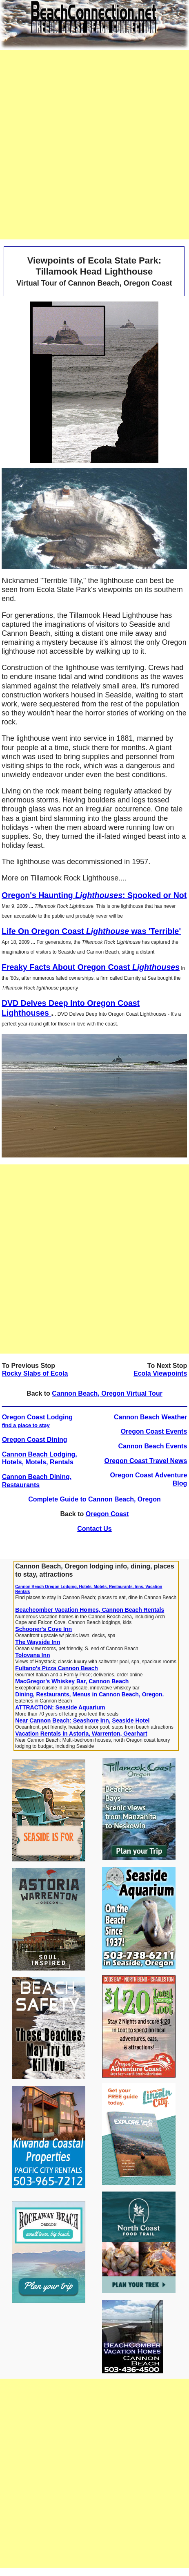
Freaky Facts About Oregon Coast (91, 967)
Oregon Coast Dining (34, 1439)
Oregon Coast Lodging (37, 1421)
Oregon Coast (107, 1513)
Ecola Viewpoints (160, 1373)
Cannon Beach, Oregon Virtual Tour (107, 1393)
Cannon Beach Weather (150, 1417)
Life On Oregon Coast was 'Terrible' (91, 931)
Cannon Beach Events (152, 1446)
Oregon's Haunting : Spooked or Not (94, 895)
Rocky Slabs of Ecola (35, 1373)
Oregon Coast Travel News (146, 1460)
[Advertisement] (94, 144)
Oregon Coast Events (154, 1431)
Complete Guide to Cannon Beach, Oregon (94, 1499)
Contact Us (94, 1528)
